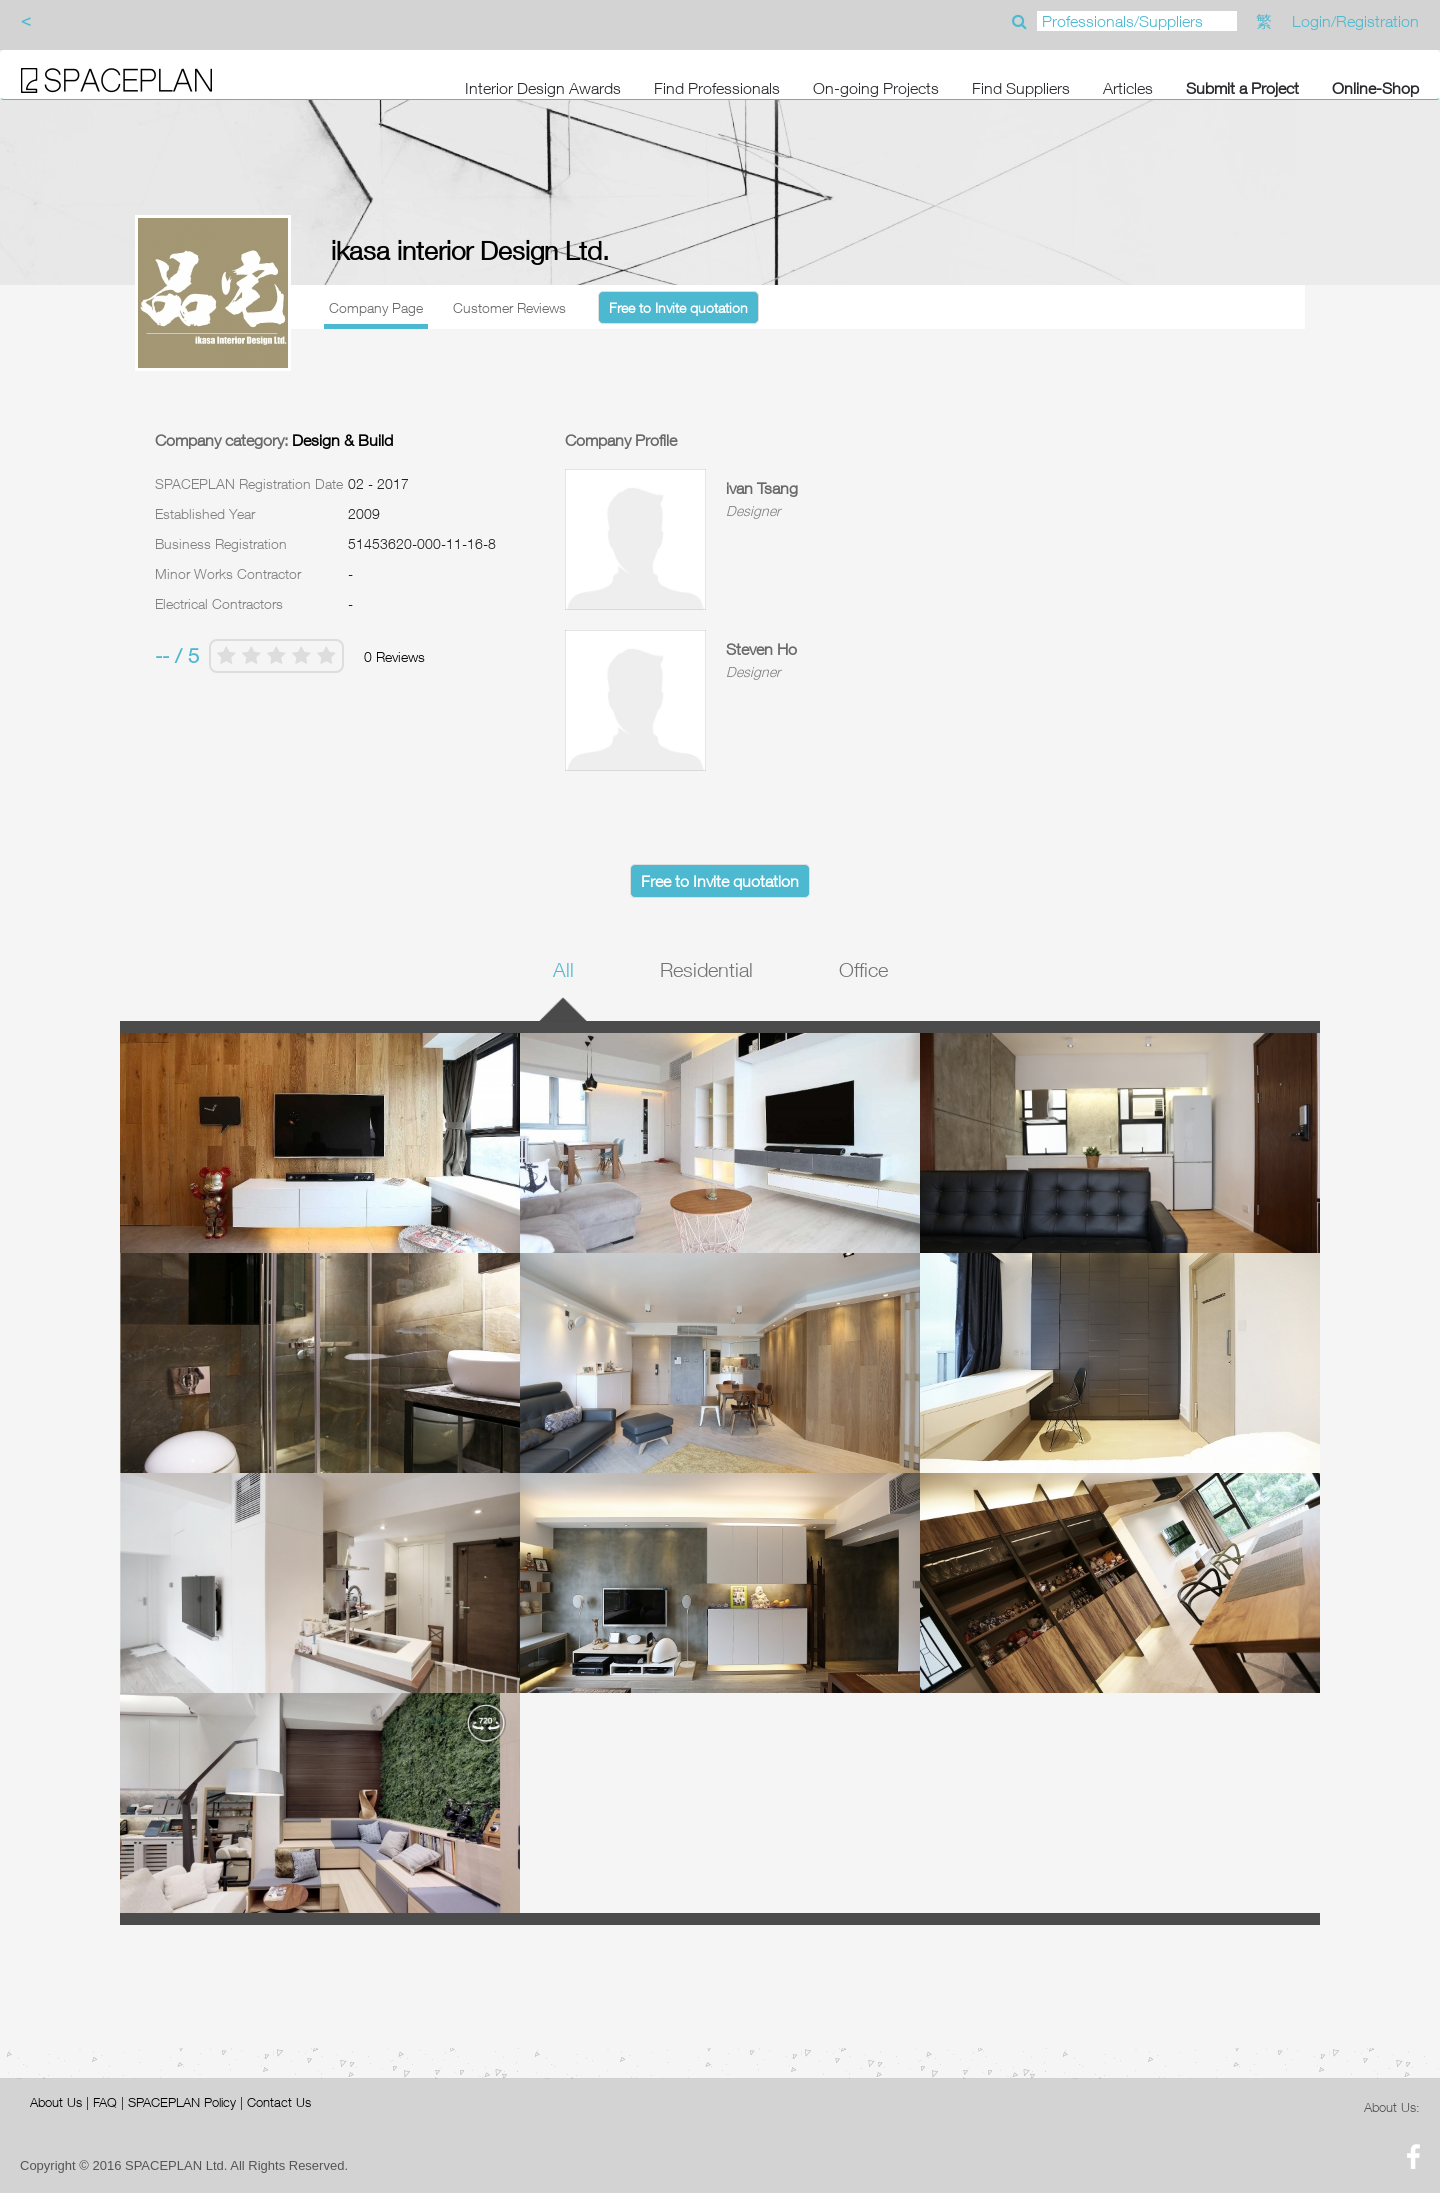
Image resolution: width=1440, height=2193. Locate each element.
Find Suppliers (1021, 88)
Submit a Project (1242, 88)
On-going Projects (876, 88)
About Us (56, 2102)
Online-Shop (1375, 88)
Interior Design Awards (543, 88)
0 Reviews (394, 656)
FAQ (105, 2102)
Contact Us (279, 2102)
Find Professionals (717, 88)
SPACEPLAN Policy (182, 2102)
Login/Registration (1355, 21)
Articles (1128, 88)
